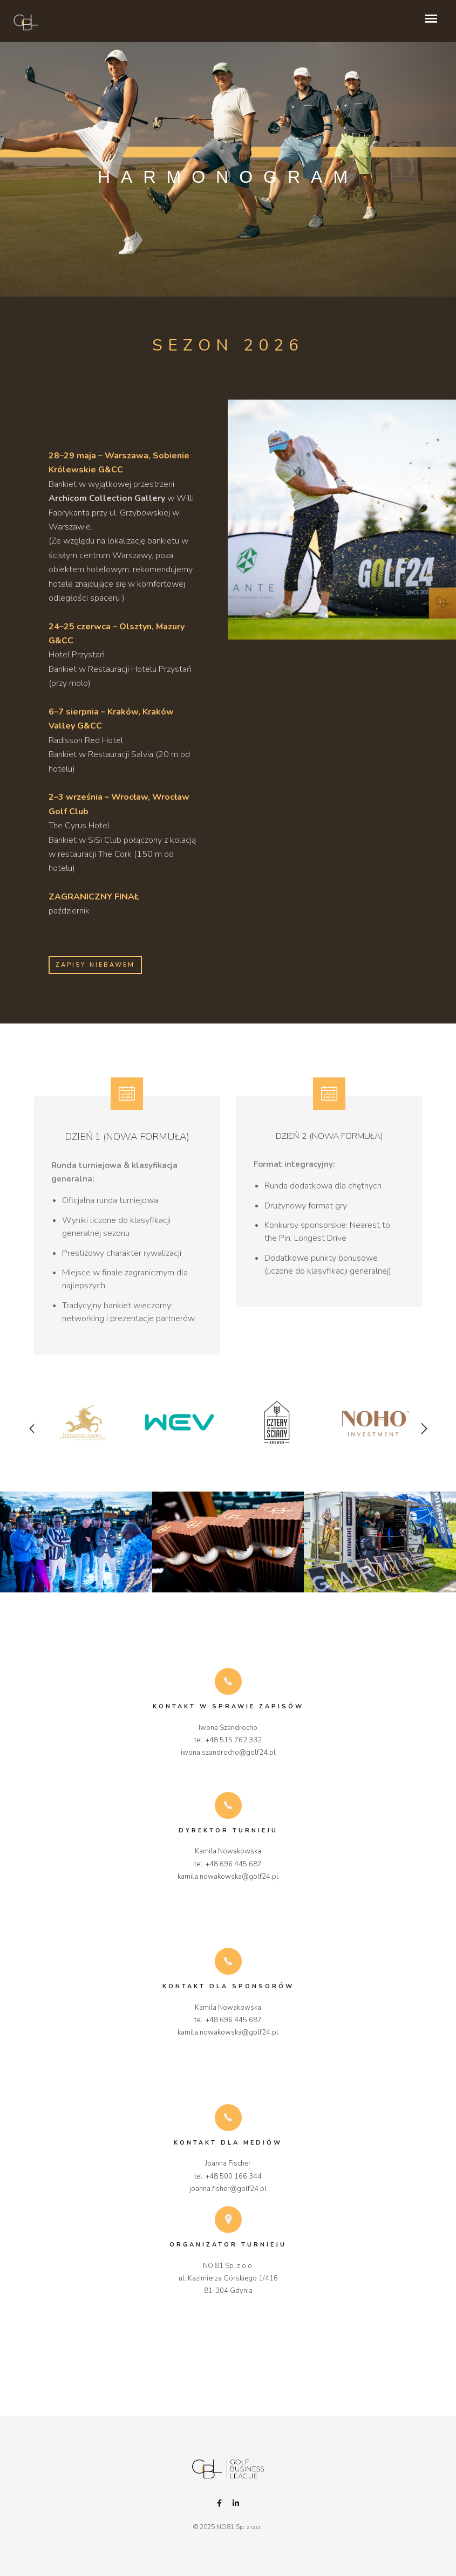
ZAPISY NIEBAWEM (95, 965)
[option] (82, 1435)
